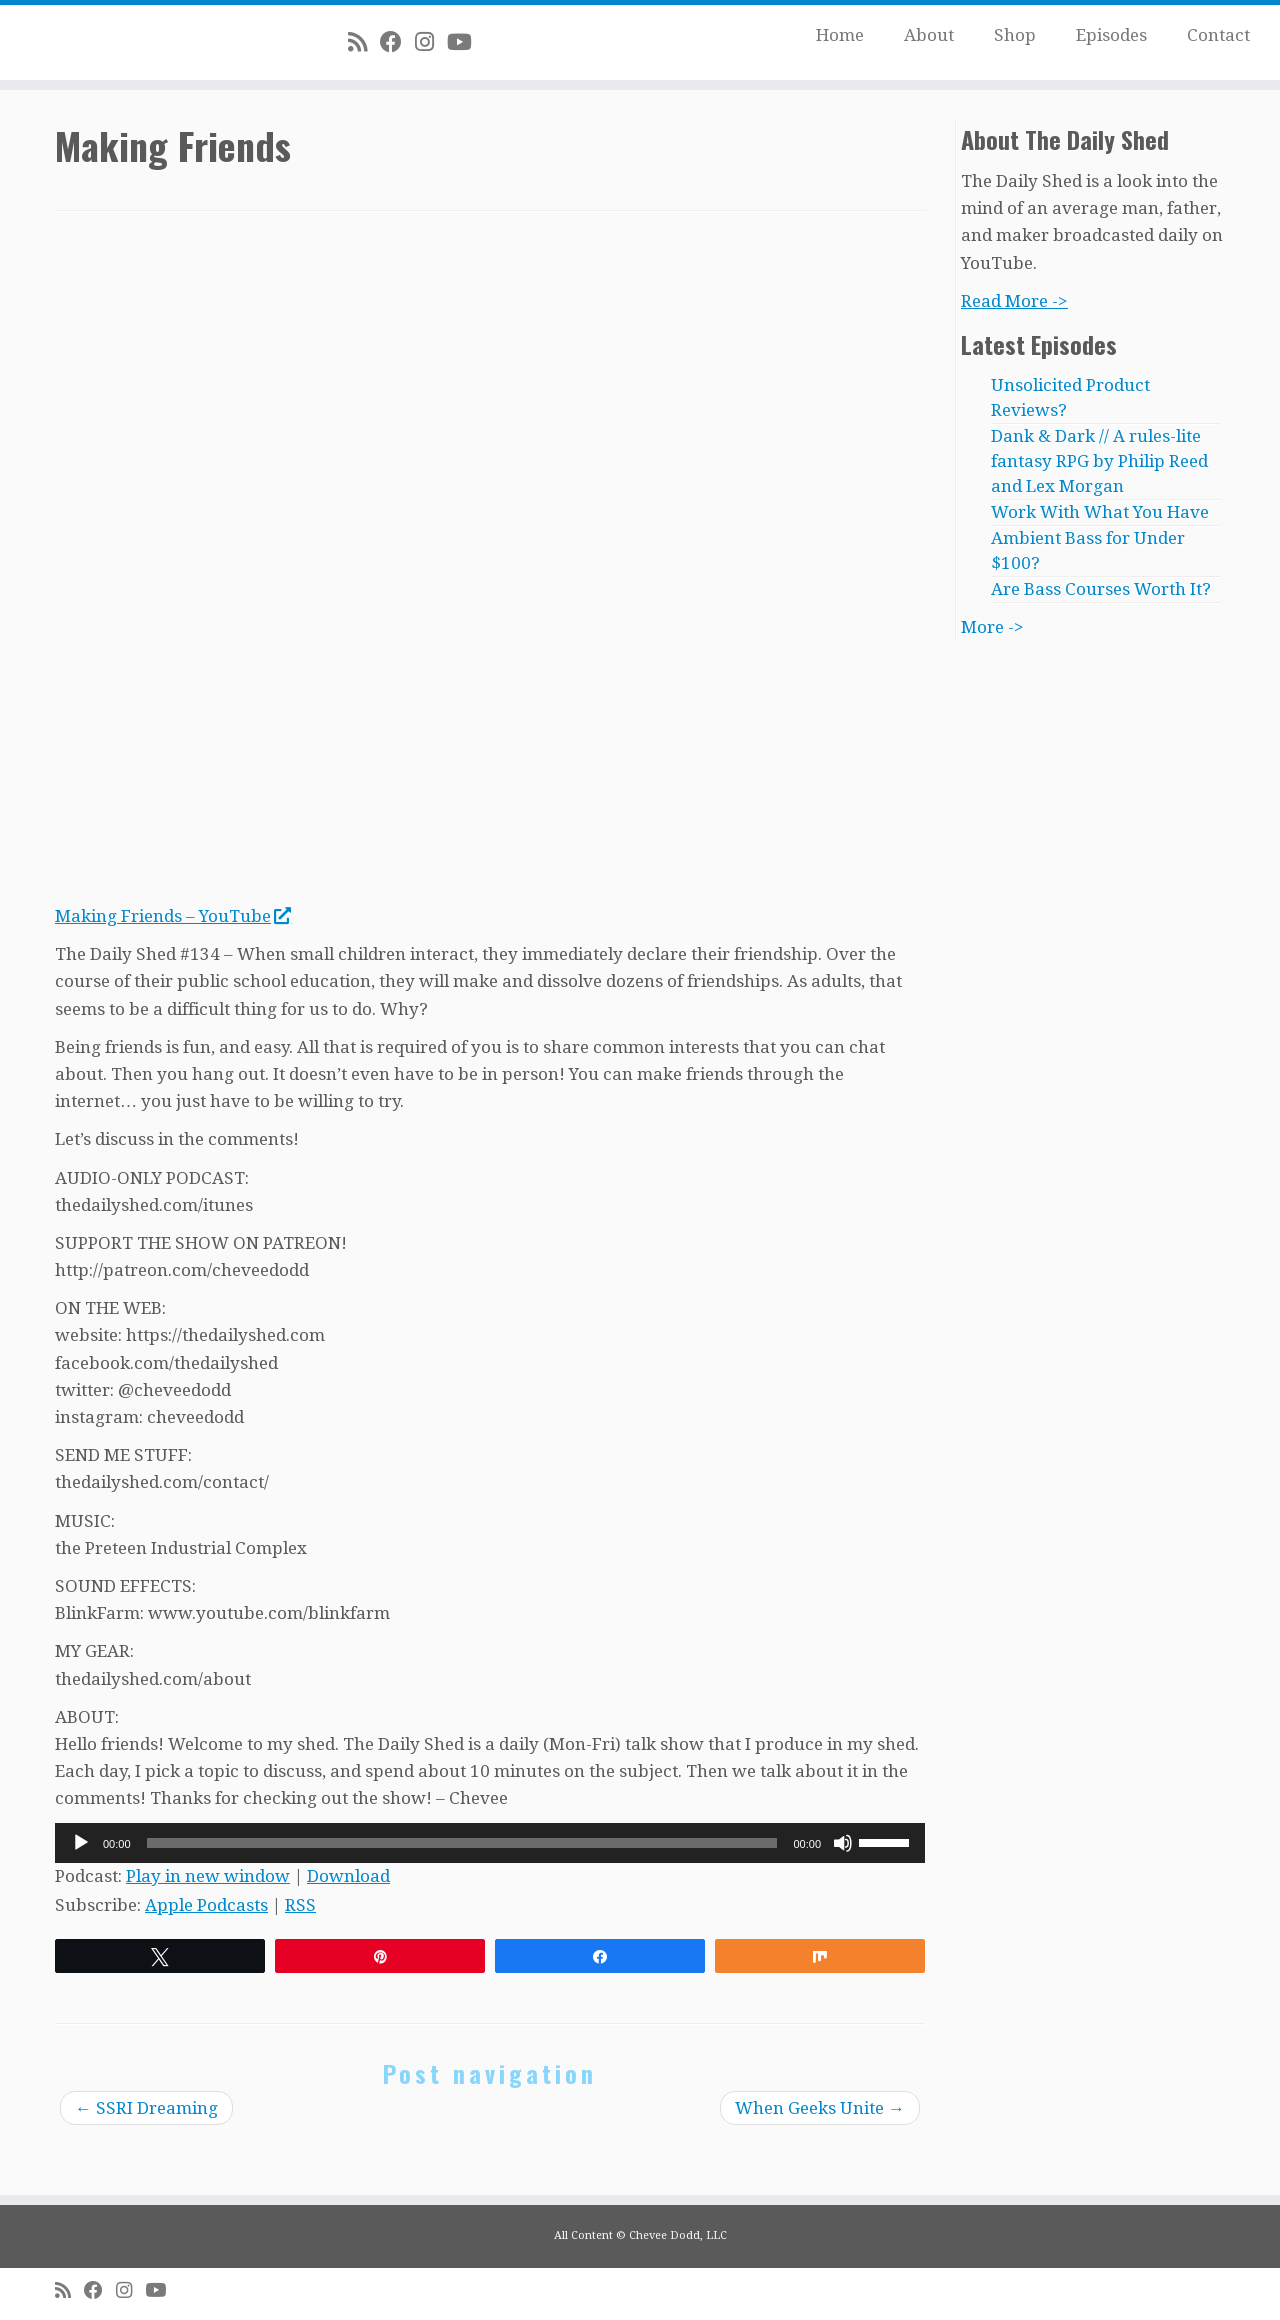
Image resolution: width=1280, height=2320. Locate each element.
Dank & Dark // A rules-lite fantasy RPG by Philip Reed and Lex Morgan (1099, 461)
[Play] (81, 1843)
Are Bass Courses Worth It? (1101, 589)
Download (348, 1876)
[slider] (462, 1843)
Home (840, 35)
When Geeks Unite (820, 2108)
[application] (490, 1843)
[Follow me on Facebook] (397, 42)
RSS (300, 1905)
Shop (1015, 35)
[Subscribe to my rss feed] (364, 42)
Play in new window (208, 1876)
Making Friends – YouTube (172, 916)
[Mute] (843, 1843)
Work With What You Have (1100, 512)
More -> (992, 627)
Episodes (1111, 35)
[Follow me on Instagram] (431, 42)
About (929, 35)
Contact (1218, 35)
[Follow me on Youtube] (466, 42)
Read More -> (1014, 301)
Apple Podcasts (206, 1905)
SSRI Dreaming (146, 2108)
